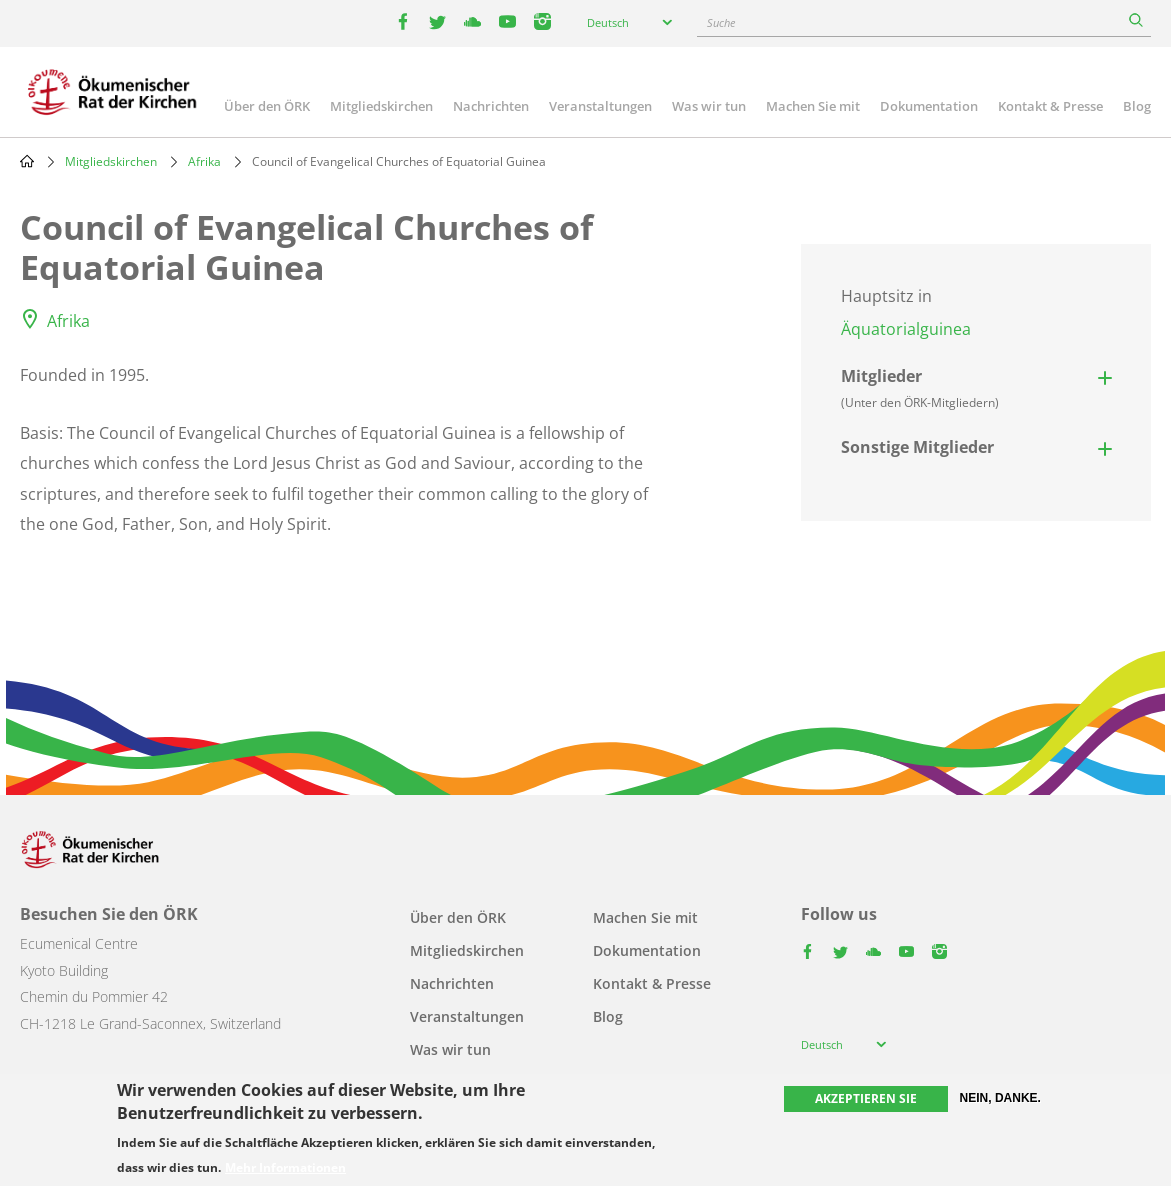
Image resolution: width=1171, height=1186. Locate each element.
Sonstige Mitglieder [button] (917, 447)
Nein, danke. (1000, 1098)
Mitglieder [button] (920, 388)
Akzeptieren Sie (866, 1098)
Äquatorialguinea (906, 329)
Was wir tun (709, 106)
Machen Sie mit (813, 106)
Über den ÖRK (267, 106)
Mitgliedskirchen (381, 106)
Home (27, 161)
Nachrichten (491, 106)
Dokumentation (929, 106)
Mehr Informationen (285, 1168)
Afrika (204, 161)
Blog (1137, 106)
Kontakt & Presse (1050, 106)
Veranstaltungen (600, 106)
